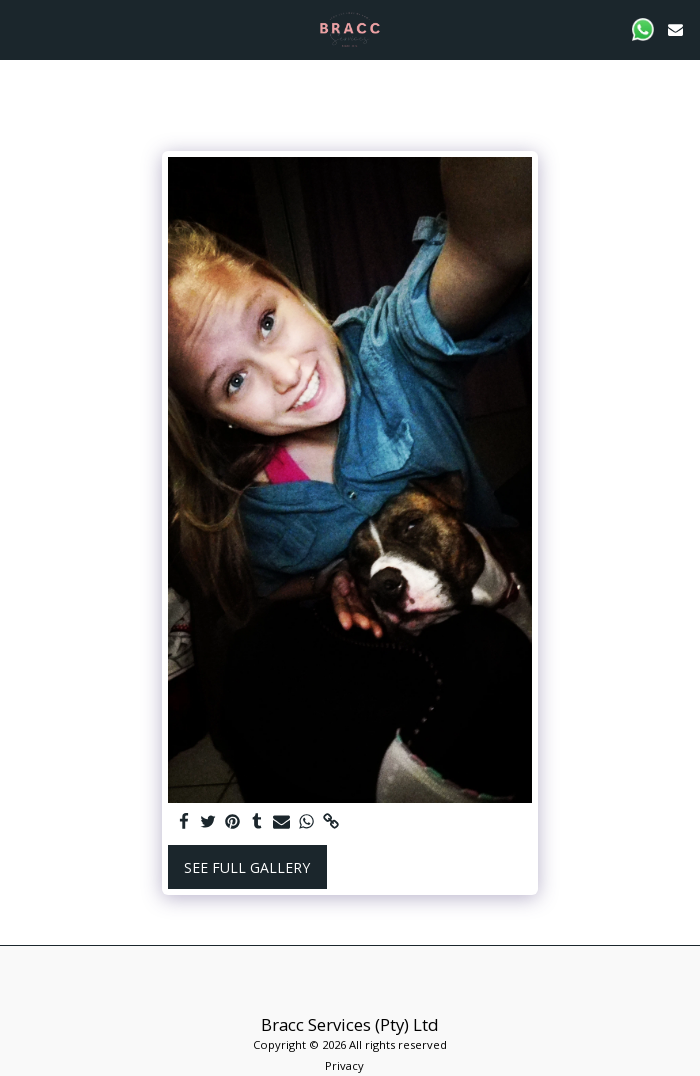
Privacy (344, 1065)
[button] (22, 28)
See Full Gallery (247, 867)
